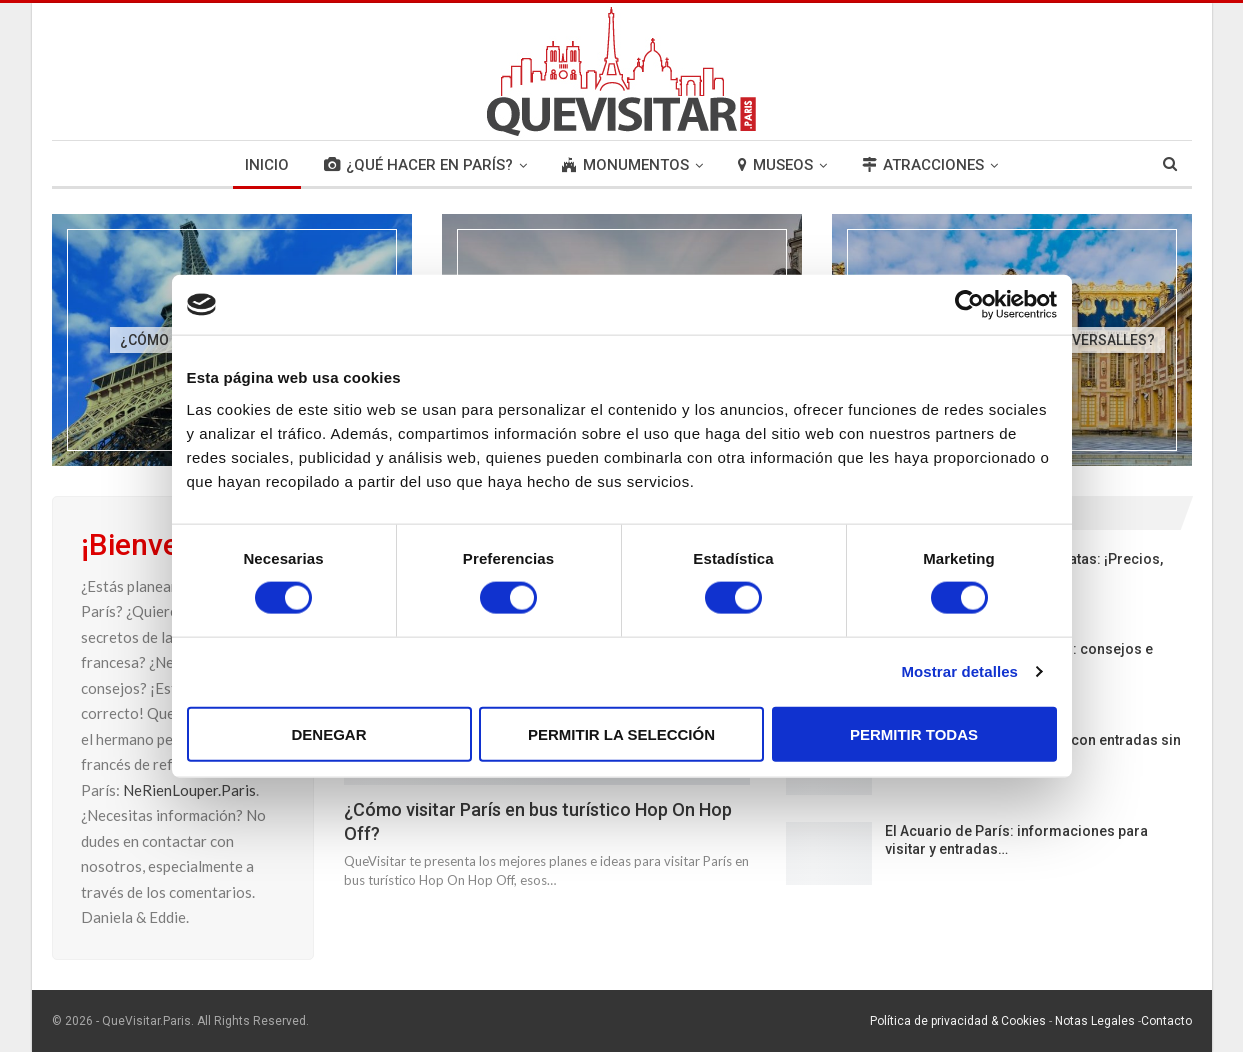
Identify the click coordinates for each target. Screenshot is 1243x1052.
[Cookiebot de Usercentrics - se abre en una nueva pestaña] (969, 305)
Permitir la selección (621, 733)
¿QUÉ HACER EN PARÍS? (418, 165)
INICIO (267, 165)
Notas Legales (1095, 1021)
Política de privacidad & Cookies (958, 1021)
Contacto (1166, 1021)
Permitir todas (914, 733)
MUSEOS (775, 165)
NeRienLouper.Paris (189, 790)
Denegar (328, 733)
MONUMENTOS (625, 165)
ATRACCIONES (923, 165)
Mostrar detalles (959, 671)
